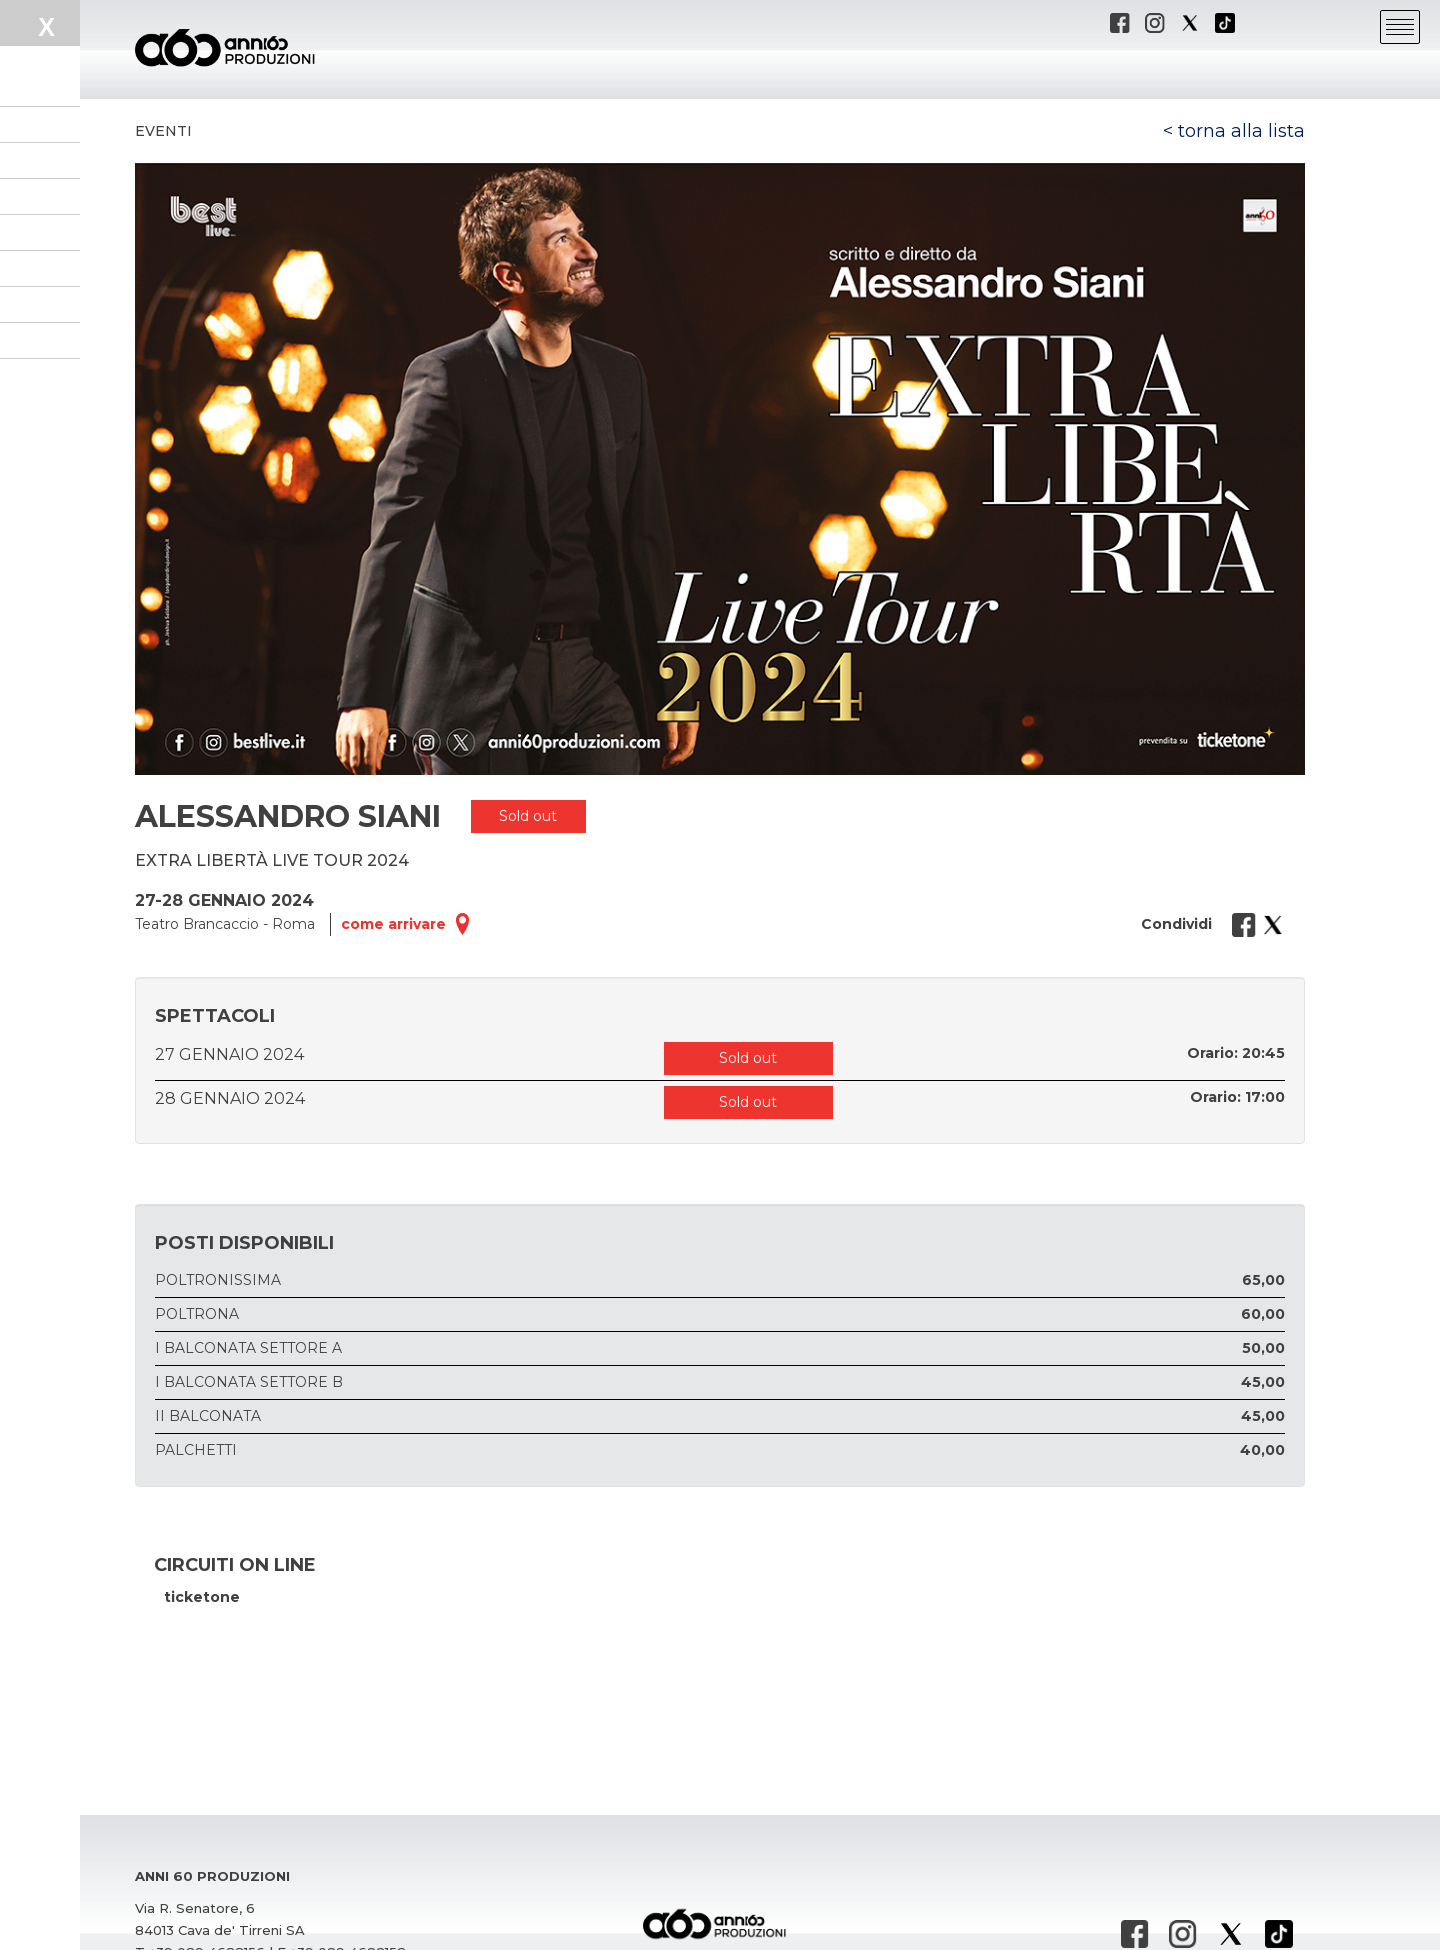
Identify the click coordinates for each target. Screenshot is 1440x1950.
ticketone (202, 1597)
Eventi (163, 131)
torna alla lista (1241, 131)
